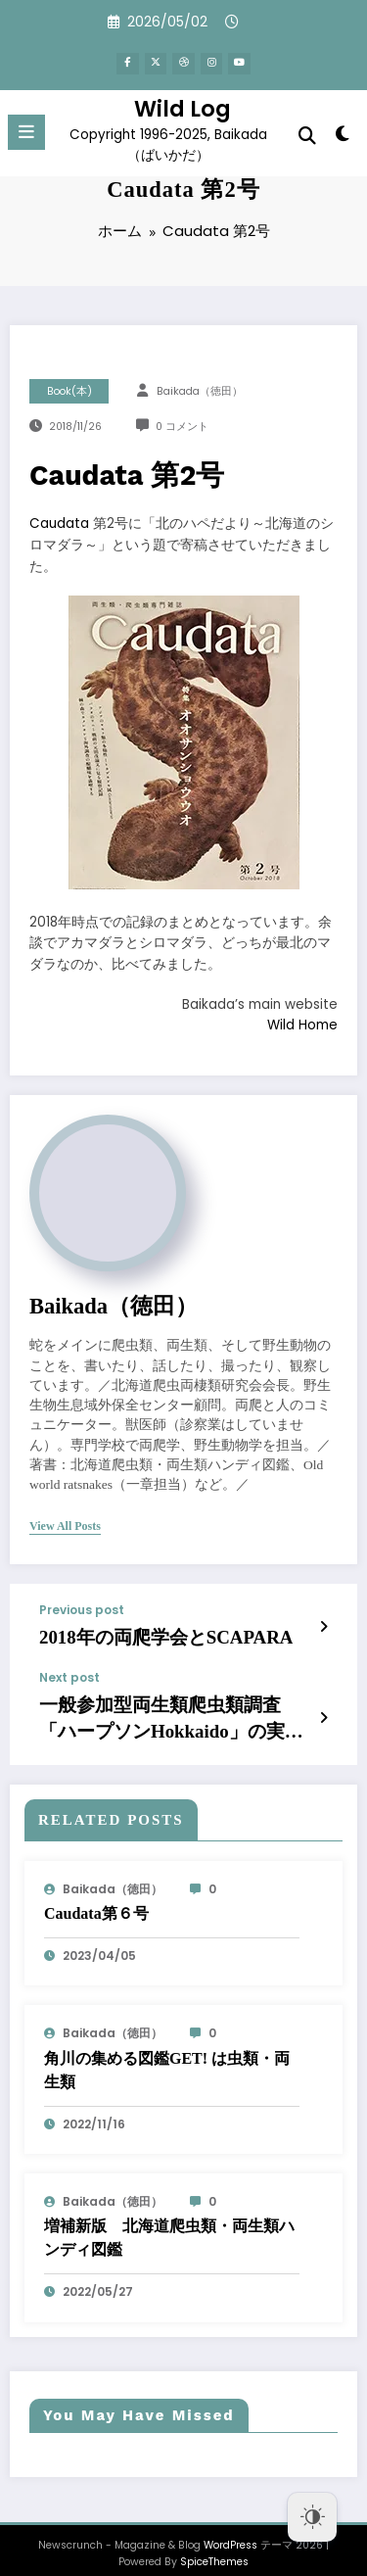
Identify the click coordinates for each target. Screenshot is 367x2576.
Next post (69, 1672)
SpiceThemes (214, 2546)
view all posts (65, 1526)
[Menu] (26, 128)
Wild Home (302, 1025)
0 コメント (182, 426)
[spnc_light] (343, 133)
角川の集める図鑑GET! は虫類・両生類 (167, 2053)
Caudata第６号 (96, 1897)
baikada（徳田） (200, 391)
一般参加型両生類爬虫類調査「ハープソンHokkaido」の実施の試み (171, 1708)
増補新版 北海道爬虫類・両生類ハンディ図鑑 (169, 2222)
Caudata (59, 523)
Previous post (81, 1610)
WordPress (230, 2529)
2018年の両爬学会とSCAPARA (140, 1635)
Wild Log (182, 104)
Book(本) (69, 391)
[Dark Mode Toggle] (312, 2517)
